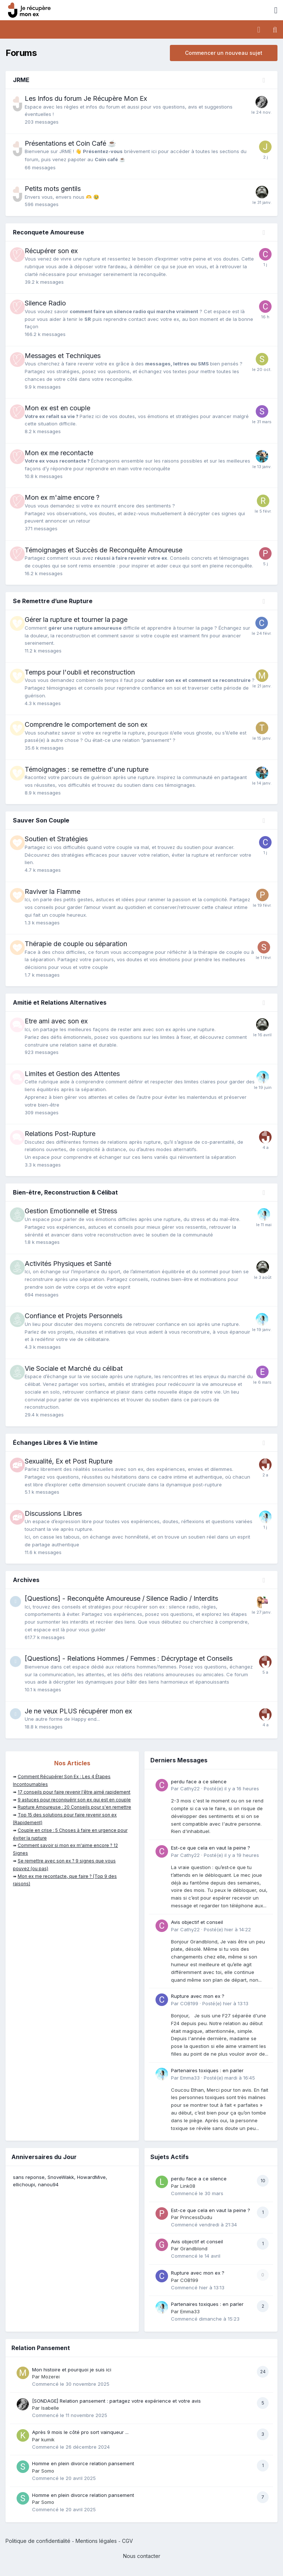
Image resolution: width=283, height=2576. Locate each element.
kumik (48, 2439)
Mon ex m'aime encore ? (62, 497)
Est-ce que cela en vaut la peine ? (210, 1848)
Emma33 (190, 2078)
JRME (21, 80)
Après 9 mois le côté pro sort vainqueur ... (80, 2432)
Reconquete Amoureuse (48, 232)
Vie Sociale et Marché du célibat (74, 1368)
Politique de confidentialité (38, 2541)
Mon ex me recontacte (59, 453)
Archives (26, 1580)
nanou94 (48, 2184)
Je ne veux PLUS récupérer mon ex (78, 1711)
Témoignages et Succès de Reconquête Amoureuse (103, 550)
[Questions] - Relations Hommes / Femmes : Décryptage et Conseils (129, 1658)
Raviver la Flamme (52, 891)
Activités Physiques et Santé (68, 1263)
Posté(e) (231, 1788)
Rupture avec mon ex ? (197, 1996)
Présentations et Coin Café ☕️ (70, 143)
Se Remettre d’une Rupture (52, 601)
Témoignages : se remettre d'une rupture (87, 769)
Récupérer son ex (51, 251)
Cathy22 (190, 1788)
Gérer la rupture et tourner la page (76, 619)
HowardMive (91, 2177)
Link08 (187, 2186)
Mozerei (50, 2376)
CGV (127, 2541)
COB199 (189, 2003)
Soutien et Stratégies (56, 839)
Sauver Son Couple (41, 820)
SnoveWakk (61, 2177)
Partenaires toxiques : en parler (207, 2070)
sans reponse (29, 2177)
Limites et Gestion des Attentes (72, 1074)
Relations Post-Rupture (60, 1133)
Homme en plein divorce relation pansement (83, 2463)
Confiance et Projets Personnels (73, 1316)
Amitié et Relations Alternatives (59, 1002)
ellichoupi (24, 2184)
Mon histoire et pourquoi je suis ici (71, 2369)
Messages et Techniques (63, 356)
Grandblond (193, 2248)
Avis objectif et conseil (197, 1922)
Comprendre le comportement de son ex (86, 724)
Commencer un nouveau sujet (223, 53)
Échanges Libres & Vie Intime (55, 1442)
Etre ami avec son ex (56, 1021)
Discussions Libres (53, 1513)
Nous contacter (141, 2556)
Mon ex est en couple (57, 408)
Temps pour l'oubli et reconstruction (80, 672)
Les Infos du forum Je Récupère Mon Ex (86, 98)
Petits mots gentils (53, 188)
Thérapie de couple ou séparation (76, 944)
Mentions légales (96, 2541)
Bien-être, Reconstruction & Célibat (65, 1192)
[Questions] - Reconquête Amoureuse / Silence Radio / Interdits (121, 1598)
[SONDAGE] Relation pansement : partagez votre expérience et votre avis (116, 2401)
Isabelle (50, 2408)
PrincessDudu (196, 2217)
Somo (47, 2471)
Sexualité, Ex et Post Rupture (68, 1461)
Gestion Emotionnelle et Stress (71, 1211)
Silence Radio (45, 303)
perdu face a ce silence (199, 1781)
